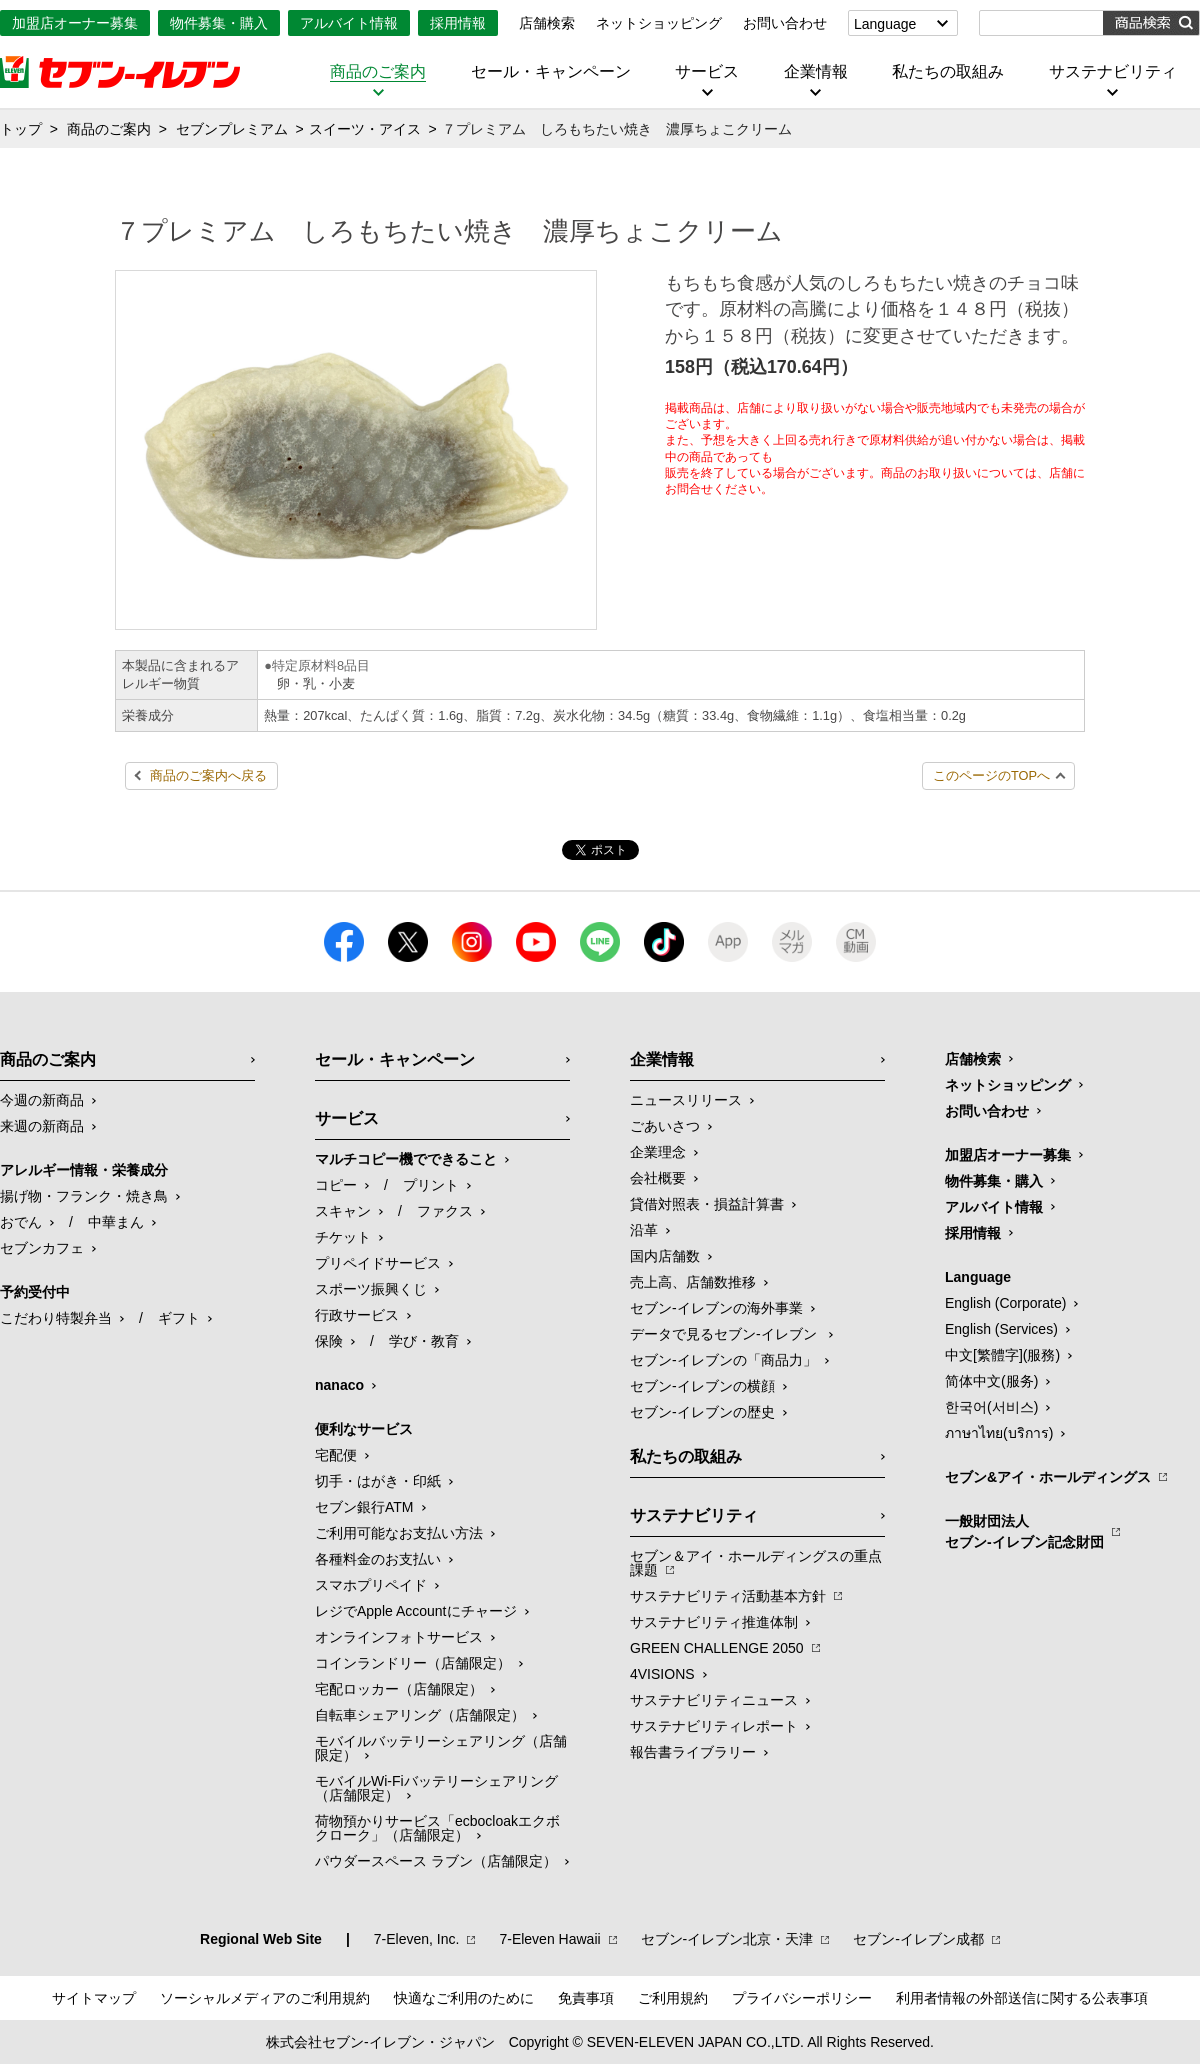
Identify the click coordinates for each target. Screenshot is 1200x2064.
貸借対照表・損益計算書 (707, 1204)
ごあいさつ (665, 1126)
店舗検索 (547, 23)
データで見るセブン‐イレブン (725, 1334)
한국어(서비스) (991, 1407)
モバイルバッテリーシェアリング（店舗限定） (441, 1748)
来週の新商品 (42, 1126)
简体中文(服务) (991, 1381)
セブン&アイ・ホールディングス (1048, 1477)
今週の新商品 (42, 1100)
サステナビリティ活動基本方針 (728, 1596)
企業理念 (658, 1152)
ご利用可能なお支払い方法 (399, 1533)
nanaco (339, 1385)
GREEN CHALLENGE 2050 (717, 1648)
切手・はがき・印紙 (378, 1481)
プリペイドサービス (378, 1263)
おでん (21, 1222)
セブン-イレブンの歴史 (702, 1412)
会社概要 (658, 1178)
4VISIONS (662, 1674)
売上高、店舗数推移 (693, 1282)
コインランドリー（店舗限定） (413, 1663)
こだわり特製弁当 (56, 1318)
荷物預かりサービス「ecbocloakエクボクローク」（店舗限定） (437, 1828)
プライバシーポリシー (802, 1998)
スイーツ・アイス (365, 129)
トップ (21, 129)
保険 (329, 1341)
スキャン (343, 1211)
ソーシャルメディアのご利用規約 (265, 1998)
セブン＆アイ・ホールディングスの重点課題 (756, 1563)
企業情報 (816, 72)
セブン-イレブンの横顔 (702, 1386)
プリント (431, 1185)
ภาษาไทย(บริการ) (999, 1433)
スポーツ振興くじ (371, 1289)
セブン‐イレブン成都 (918, 1939)
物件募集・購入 (219, 23)
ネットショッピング (659, 23)
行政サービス (357, 1315)
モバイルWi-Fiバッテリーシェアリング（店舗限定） (436, 1788)
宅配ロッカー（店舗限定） (399, 1689)
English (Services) (1001, 1329)
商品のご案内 (378, 72)
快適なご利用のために (464, 1998)
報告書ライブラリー (693, 1752)
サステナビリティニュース (714, 1700)
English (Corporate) (1005, 1303)
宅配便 (336, 1455)
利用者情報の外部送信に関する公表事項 (1022, 1998)
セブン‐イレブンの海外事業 (716, 1308)
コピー (336, 1185)
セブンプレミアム (232, 129)
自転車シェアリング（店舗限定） (420, 1715)
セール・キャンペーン (551, 72)
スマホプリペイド (371, 1585)
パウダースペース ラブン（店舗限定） (436, 1861)
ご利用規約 (673, 1998)
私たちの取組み (948, 72)
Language (885, 24)
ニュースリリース (686, 1100)
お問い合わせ (785, 23)
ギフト (179, 1318)
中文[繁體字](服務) (1002, 1355)
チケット (343, 1237)
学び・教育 (424, 1341)
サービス (707, 72)
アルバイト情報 (349, 23)
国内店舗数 (665, 1256)
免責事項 (586, 1998)
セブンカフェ (42, 1248)
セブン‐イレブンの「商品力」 (723, 1360)
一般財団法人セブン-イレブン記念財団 (1024, 1531)
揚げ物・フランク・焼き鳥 (84, 1196)
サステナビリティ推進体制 (714, 1622)
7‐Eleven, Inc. (417, 1939)
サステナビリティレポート (714, 1726)
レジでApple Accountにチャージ (416, 1611)
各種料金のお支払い (378, 1559)
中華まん (116, 1222)
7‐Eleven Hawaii (549, 1939)
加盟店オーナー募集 (75, 23)
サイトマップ (94, 1998)
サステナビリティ (1113, 72)
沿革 (644, 1230)
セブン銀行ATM (364, 1507)
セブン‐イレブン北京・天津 (727, 1939)
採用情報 (458, 23)
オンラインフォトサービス (399, 1637)
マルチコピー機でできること (406, 1159)
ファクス (445, 1211)
